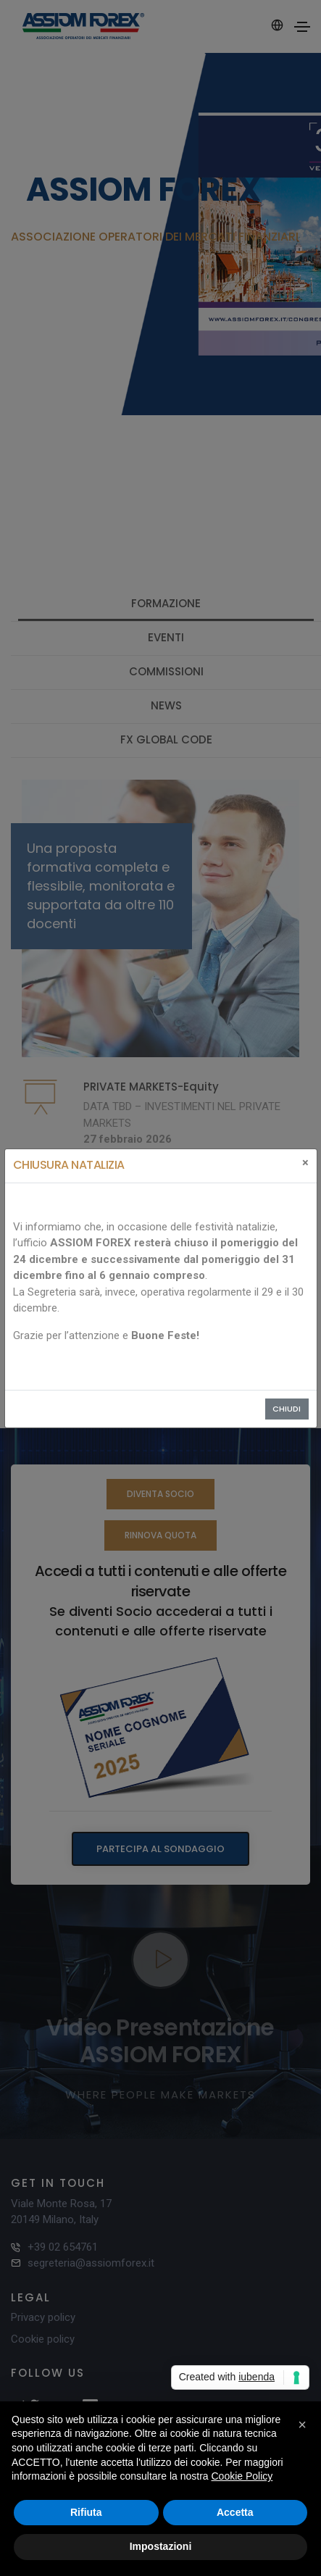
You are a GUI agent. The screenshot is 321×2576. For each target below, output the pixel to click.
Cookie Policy (241, 2476)
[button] (302, 2424)
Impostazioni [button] (161, 2546)
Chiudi (286, 1408)
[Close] (305, 1163)
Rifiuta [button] (86, 2512)
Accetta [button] (235, 2512)
